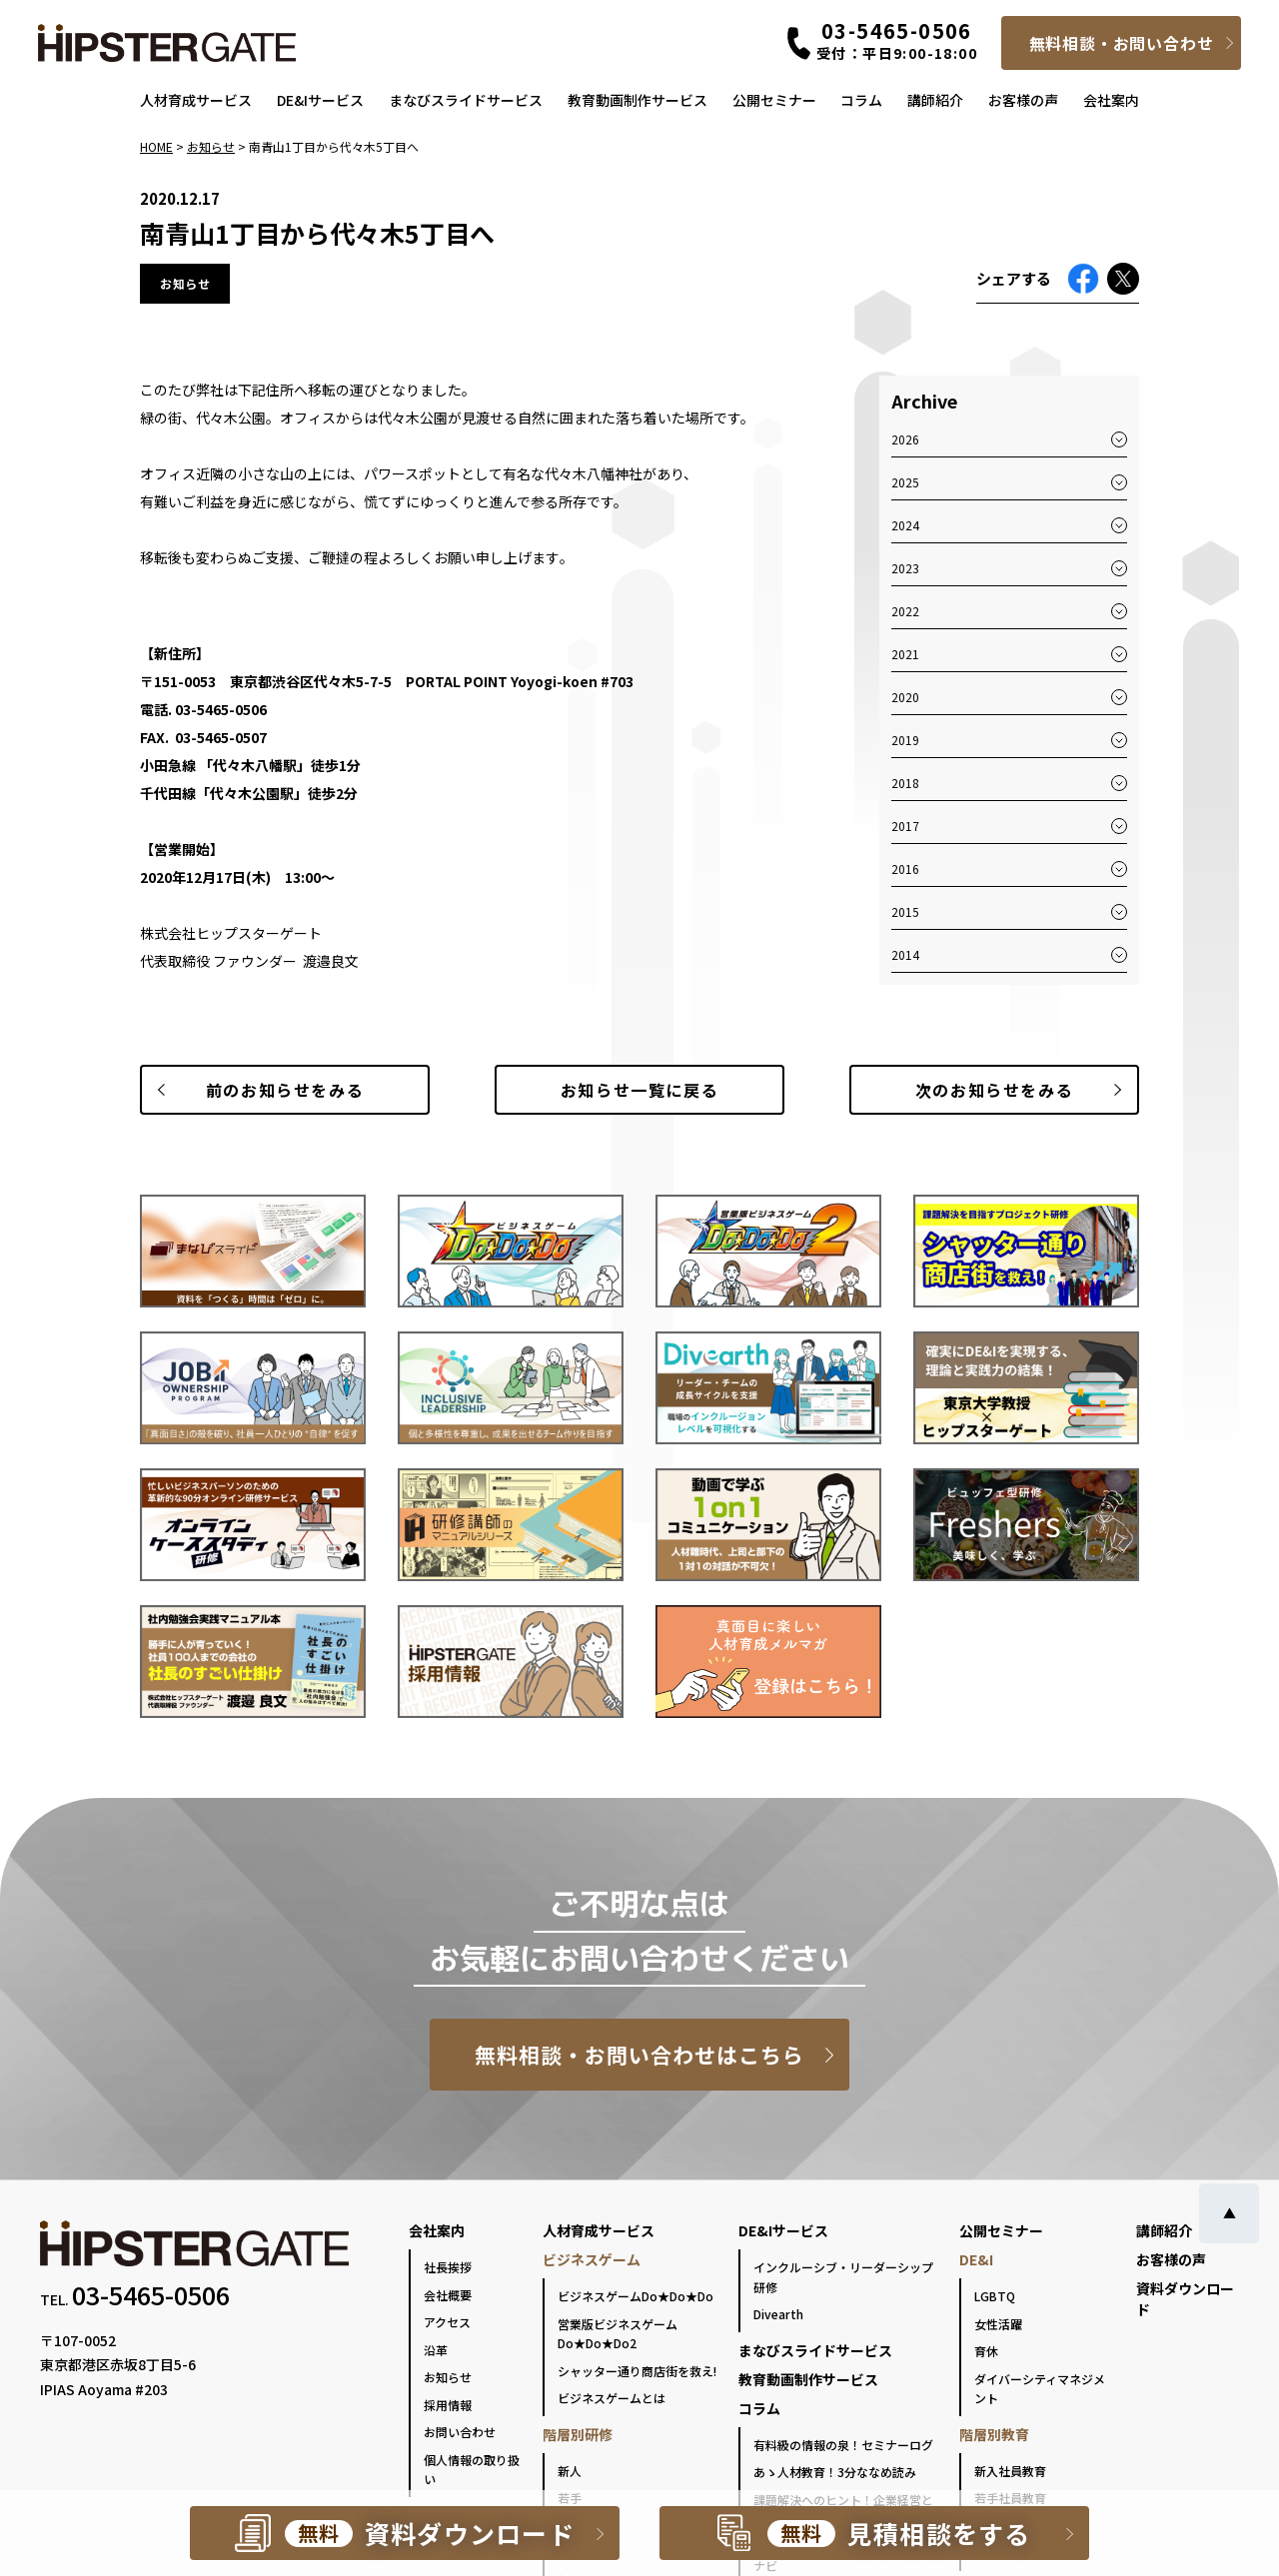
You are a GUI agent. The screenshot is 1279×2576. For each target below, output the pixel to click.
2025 (905, 481)
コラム (861, 100)
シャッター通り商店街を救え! (637, 2370)
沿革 (436, 2349)
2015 (905, 911)
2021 (905, 653)
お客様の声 (1023, 100)
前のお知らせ (285, 1090)
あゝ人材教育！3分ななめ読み (834, 2471)
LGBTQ (994, 2295)
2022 (905, 610)
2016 (905, 868)
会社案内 (1111, 100)
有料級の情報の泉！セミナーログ (843, 2444)
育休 (986, 2350)
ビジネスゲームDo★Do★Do (635, 2295)
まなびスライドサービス (466, 100)
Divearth (778, 2313)
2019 (905, 739)
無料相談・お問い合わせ (1121, 43)
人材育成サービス (196, 100)
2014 (905, 954)
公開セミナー (774, 100)
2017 (905, 825)
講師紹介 (935, 100)
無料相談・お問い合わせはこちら (640, 2055)
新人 (570, 2470)
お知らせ (448, 2376)
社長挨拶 (448, 2266)
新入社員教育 (1010, 2470)
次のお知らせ (994, 1090)
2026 (905, 438)
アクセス (447, 2321)
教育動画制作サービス (637, 100)
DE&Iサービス (320, 100)
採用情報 (448, 2404)
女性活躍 (998, 2323)
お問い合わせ (460, 2431)
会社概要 (448, 2294)
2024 (905, 524)
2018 (905, 782)
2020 (905, 696)
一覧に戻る (639, 1090)
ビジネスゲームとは (611, 2397)
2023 (905, 567)
